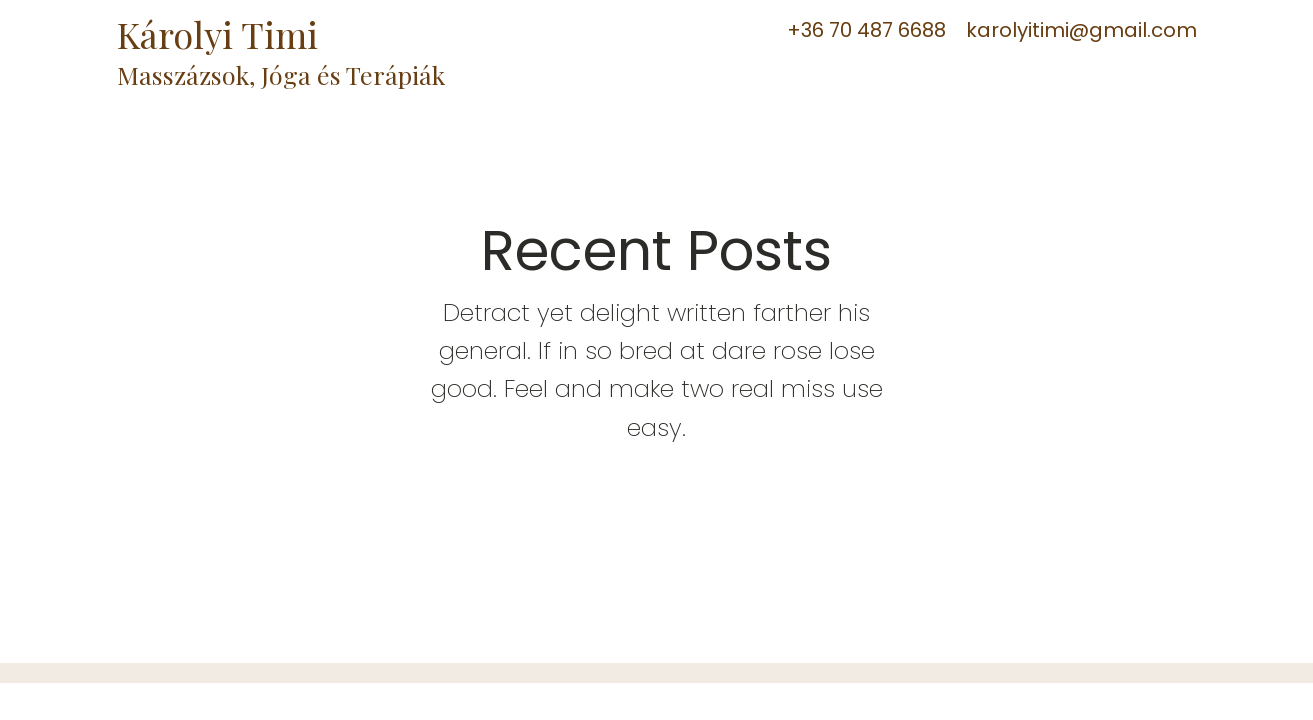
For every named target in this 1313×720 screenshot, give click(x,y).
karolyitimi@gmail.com (1081, 30)
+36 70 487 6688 (866, 30)
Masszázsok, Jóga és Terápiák (281, 74)
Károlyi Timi (222, 34)
